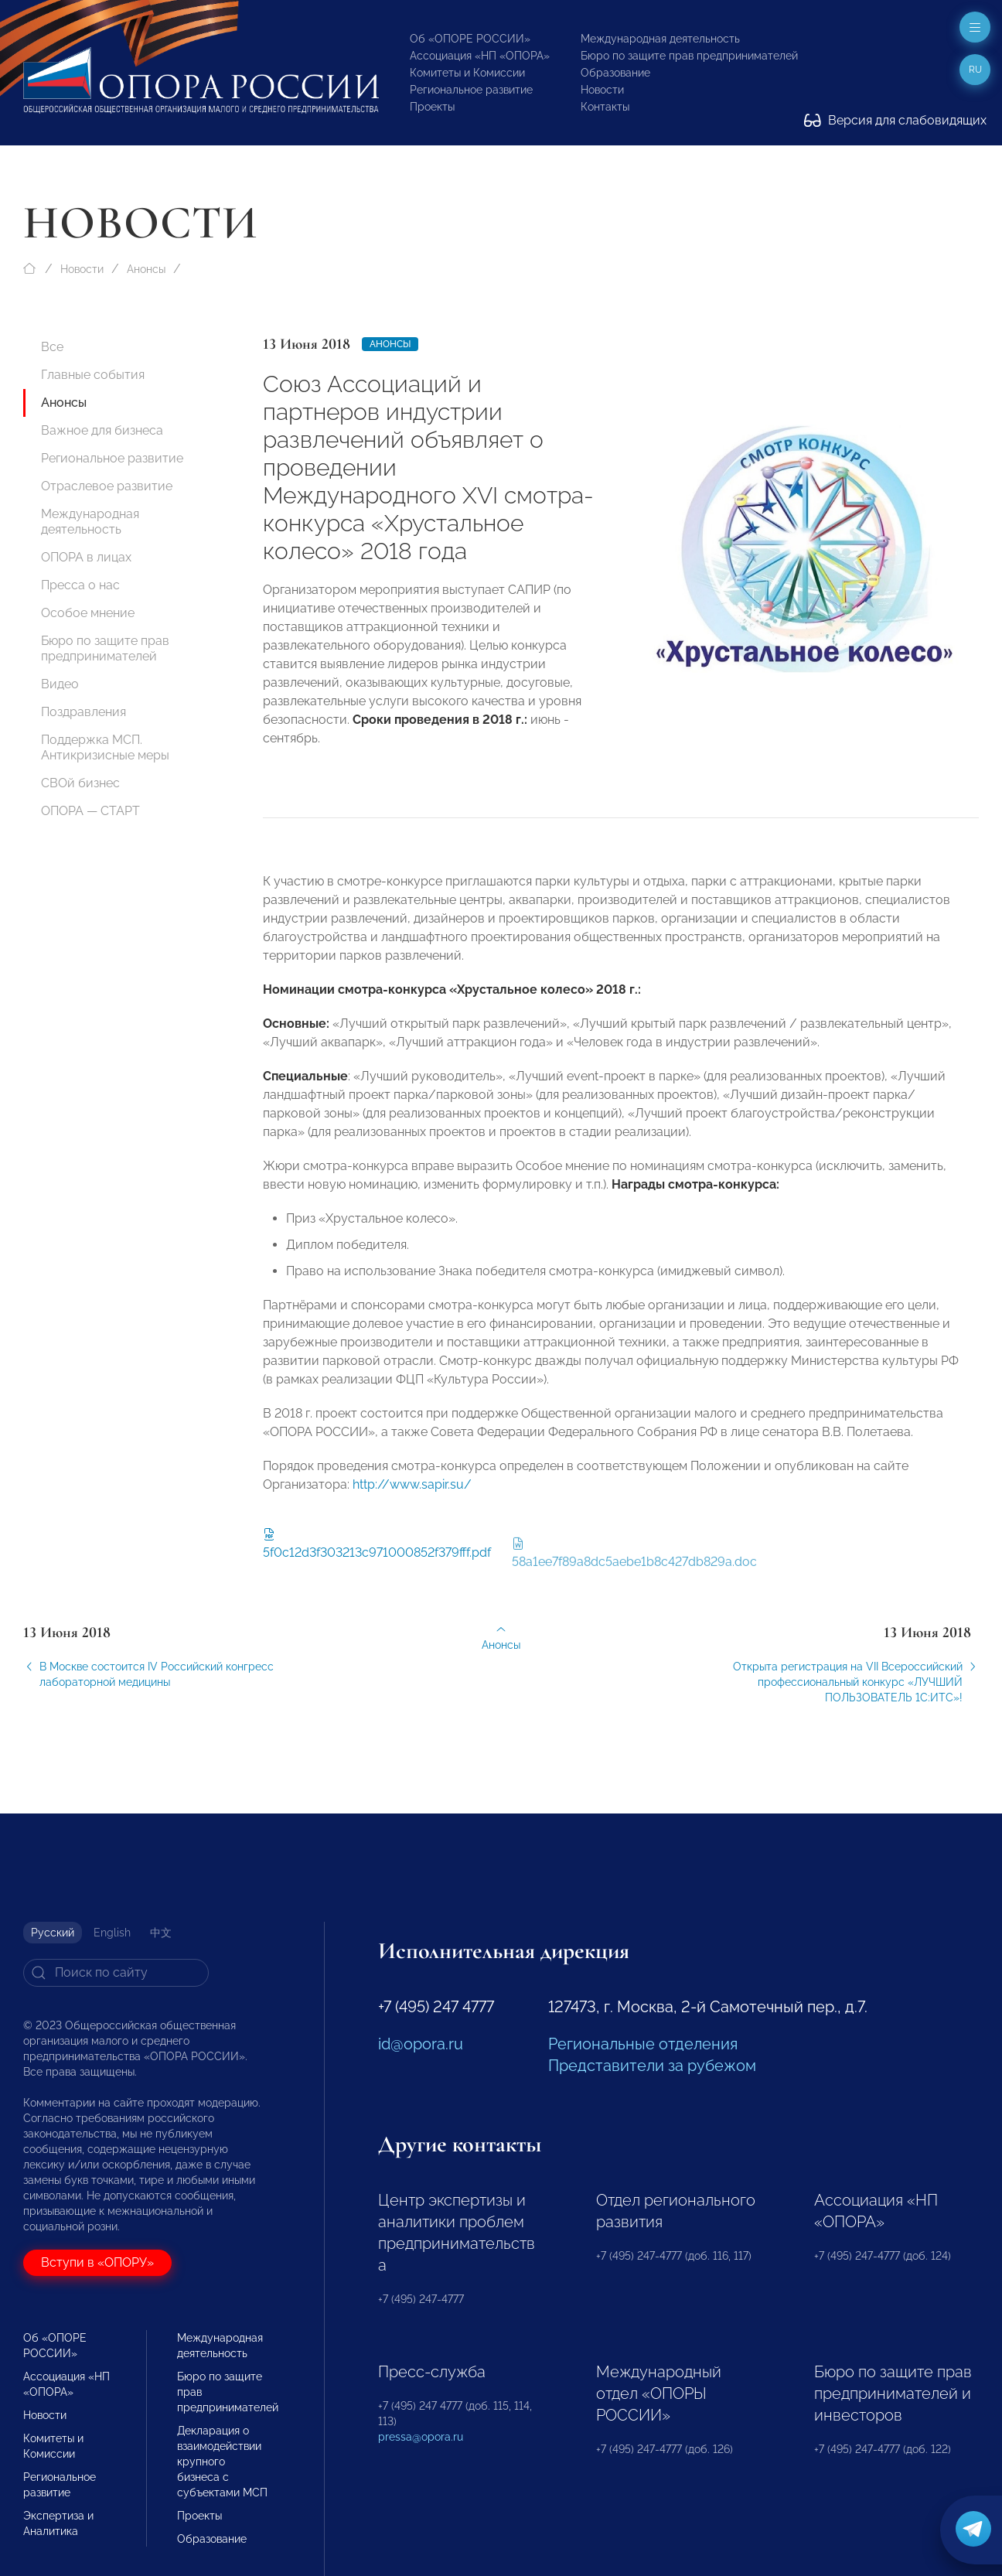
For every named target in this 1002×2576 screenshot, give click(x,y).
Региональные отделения (643, 2044)
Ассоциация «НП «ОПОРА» (480, 55)
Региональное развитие (471, 90)
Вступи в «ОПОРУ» (97, 2262)
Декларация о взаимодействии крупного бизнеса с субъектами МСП (222, 2461)
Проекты (432, 107)
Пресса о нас (80, 585)
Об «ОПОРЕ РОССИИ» (470, 38)
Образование (615, 73)
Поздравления (83, 712)
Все (52, 346)
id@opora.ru (420, 2044)
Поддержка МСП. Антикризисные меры (105, 747)
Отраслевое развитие (106, 486)
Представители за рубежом (652, 2065)
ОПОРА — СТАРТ (90, 811)
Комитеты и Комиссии (467, 73)
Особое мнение (88, 613)
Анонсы (146, 269)
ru (975, 69)
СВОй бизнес (80, 783)
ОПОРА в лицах (86, 557)
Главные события (93, 374)
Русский (52, 1932)
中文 (161, 1932)
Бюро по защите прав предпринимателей (689, 55)
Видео (60, 684)
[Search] (116, 1973)
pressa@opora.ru (420, 2437)
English (112, 1932)
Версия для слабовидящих (895, 120)
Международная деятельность (660, 38)
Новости (602, 90)
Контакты (605, 107)
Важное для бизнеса (102, 430)
